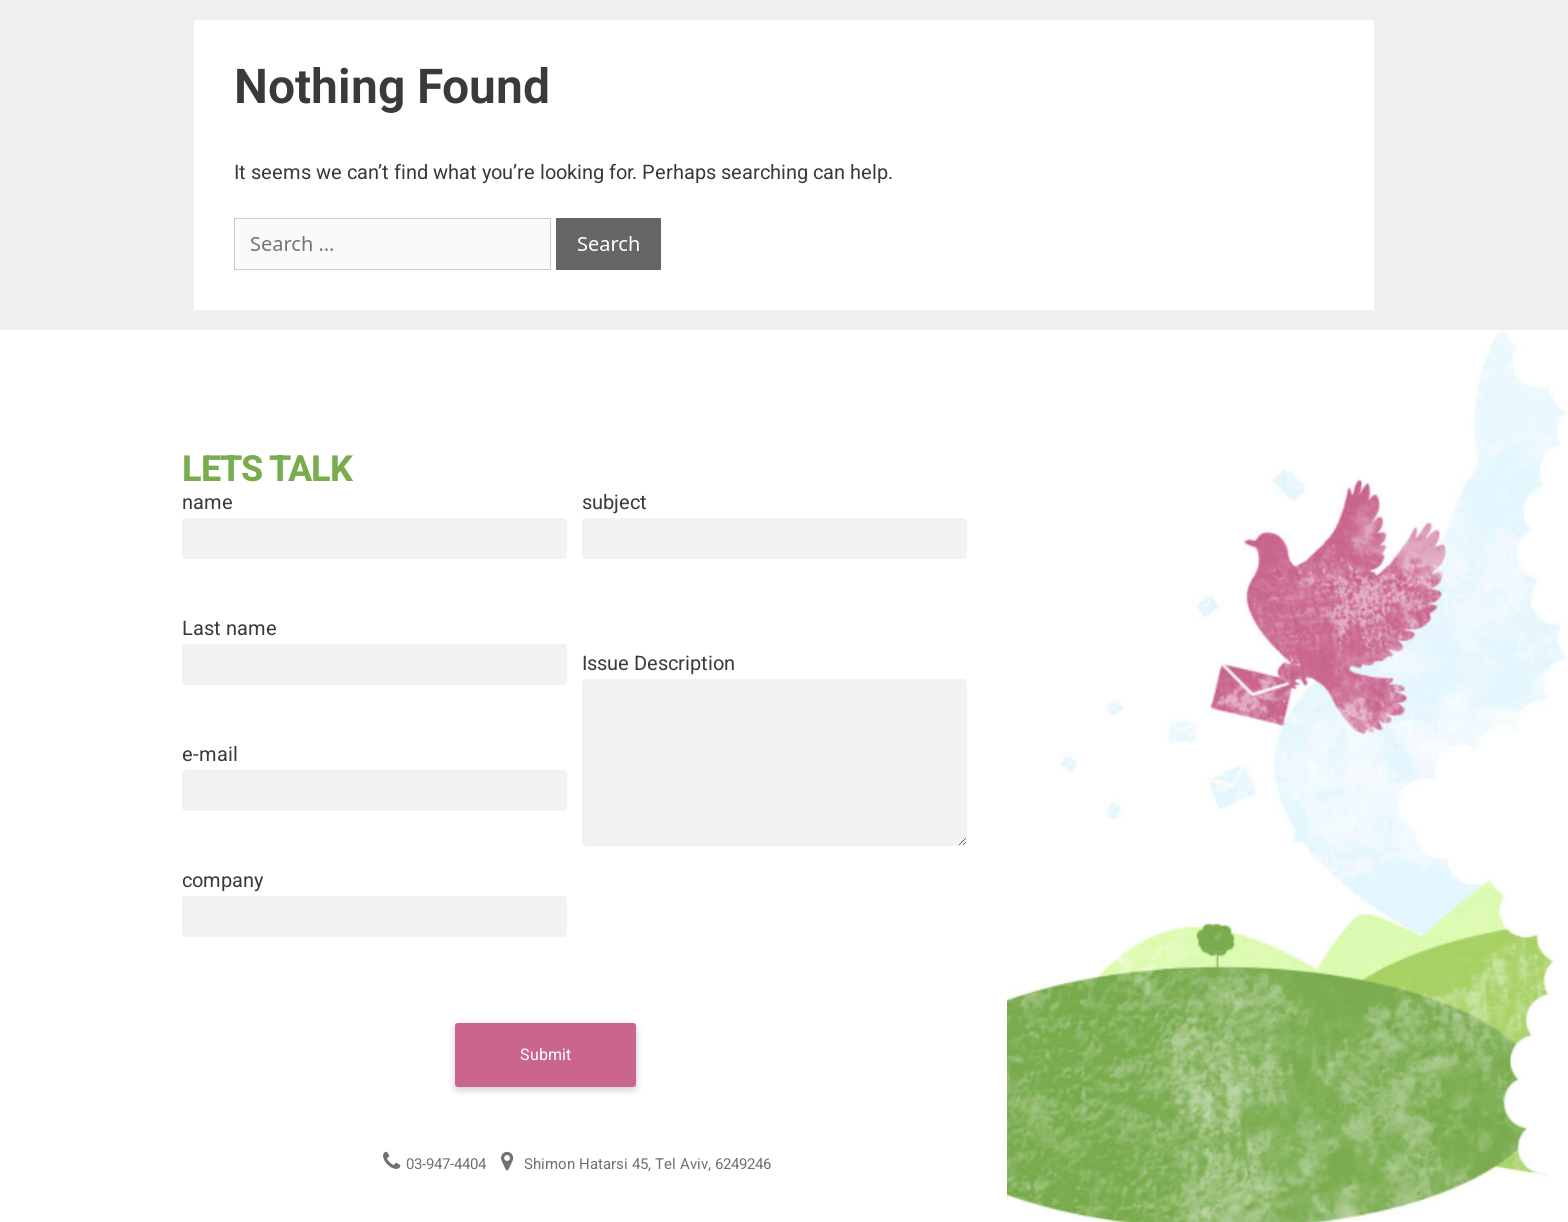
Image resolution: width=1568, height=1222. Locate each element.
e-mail (210, 754)
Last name (229, 628)
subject (614, 502)
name (207, 502)
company (222, 880)
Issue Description (658, 663)
